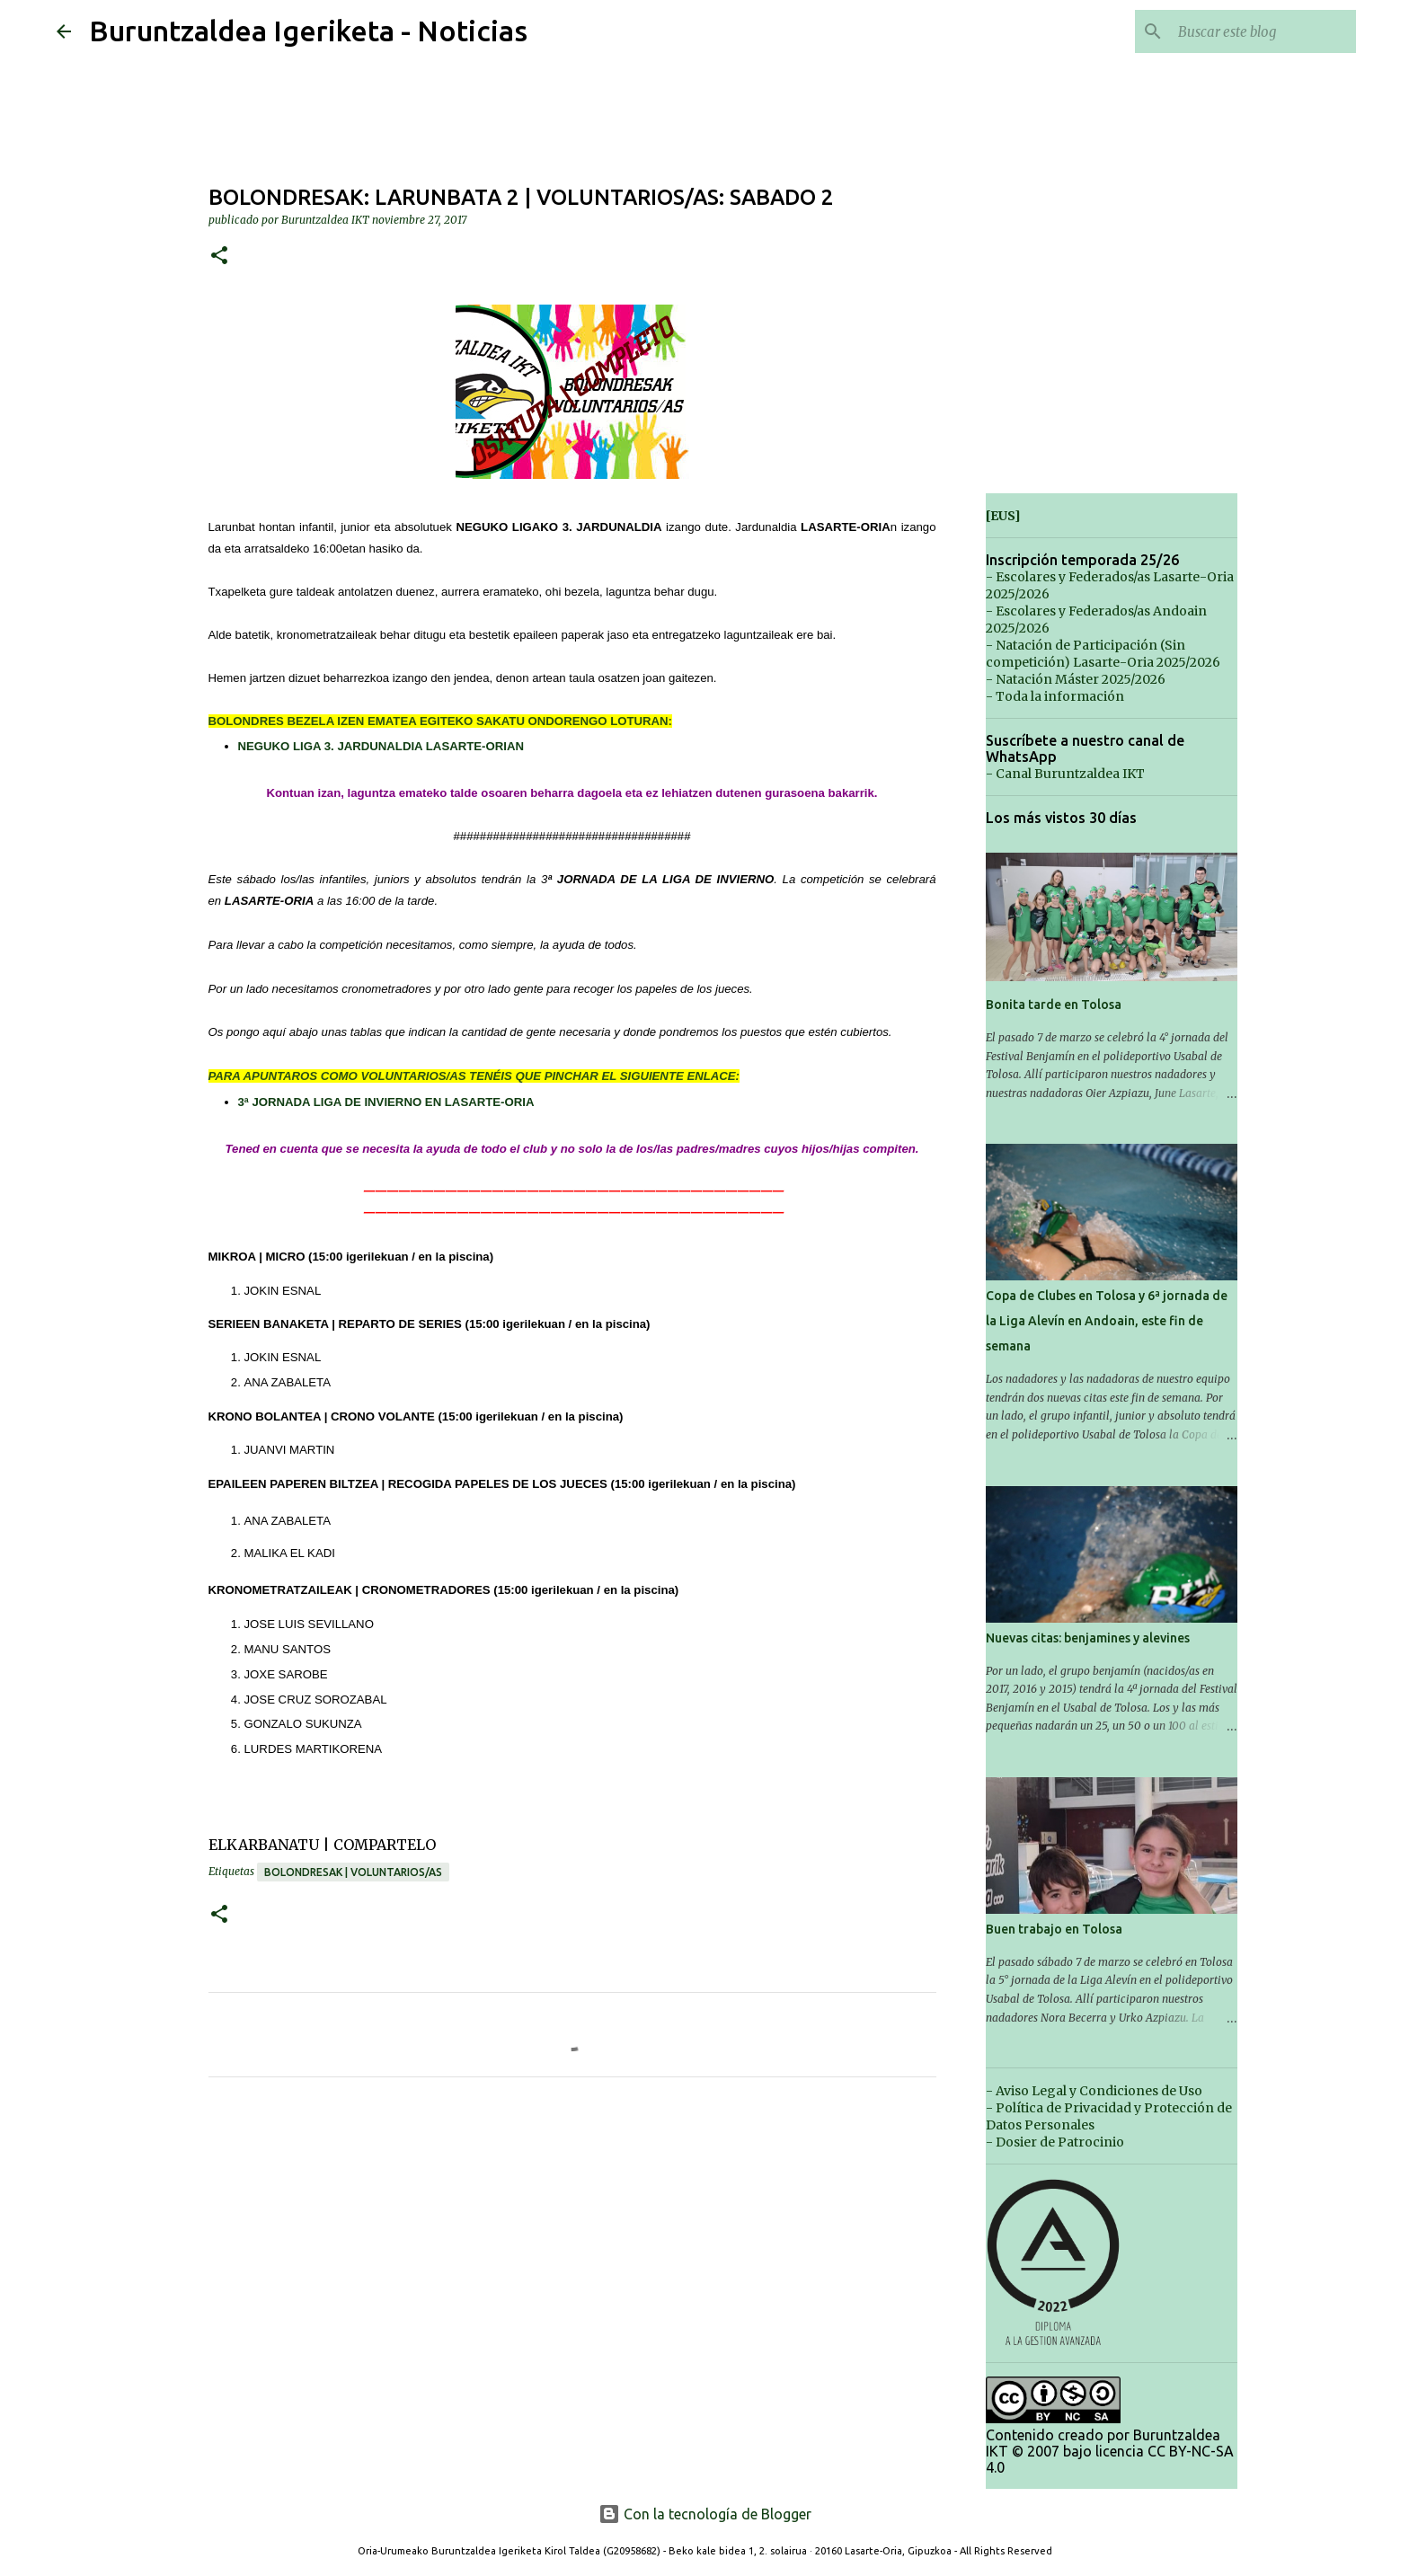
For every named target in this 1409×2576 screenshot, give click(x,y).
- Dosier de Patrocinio (1055, 2142)
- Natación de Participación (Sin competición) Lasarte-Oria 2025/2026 (1103, 653)
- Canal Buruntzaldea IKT (1065, 774)
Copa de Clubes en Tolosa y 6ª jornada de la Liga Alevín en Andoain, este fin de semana (1106, 1320)
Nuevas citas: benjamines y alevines (1088, 1638)
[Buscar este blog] (1261, 31)
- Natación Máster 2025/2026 (1075, 679)
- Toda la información (1055, 696)
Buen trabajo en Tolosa (1054, 1929)
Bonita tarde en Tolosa (1053, 1004)
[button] (219, 256)
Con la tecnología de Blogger (704, 2514)
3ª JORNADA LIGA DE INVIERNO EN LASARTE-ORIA (386, 1102)
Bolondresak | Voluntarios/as (353, 1872)
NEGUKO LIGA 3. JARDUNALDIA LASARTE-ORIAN (381, 746)
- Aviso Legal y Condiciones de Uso (1094, 2091)
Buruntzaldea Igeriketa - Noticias (308, 30)
